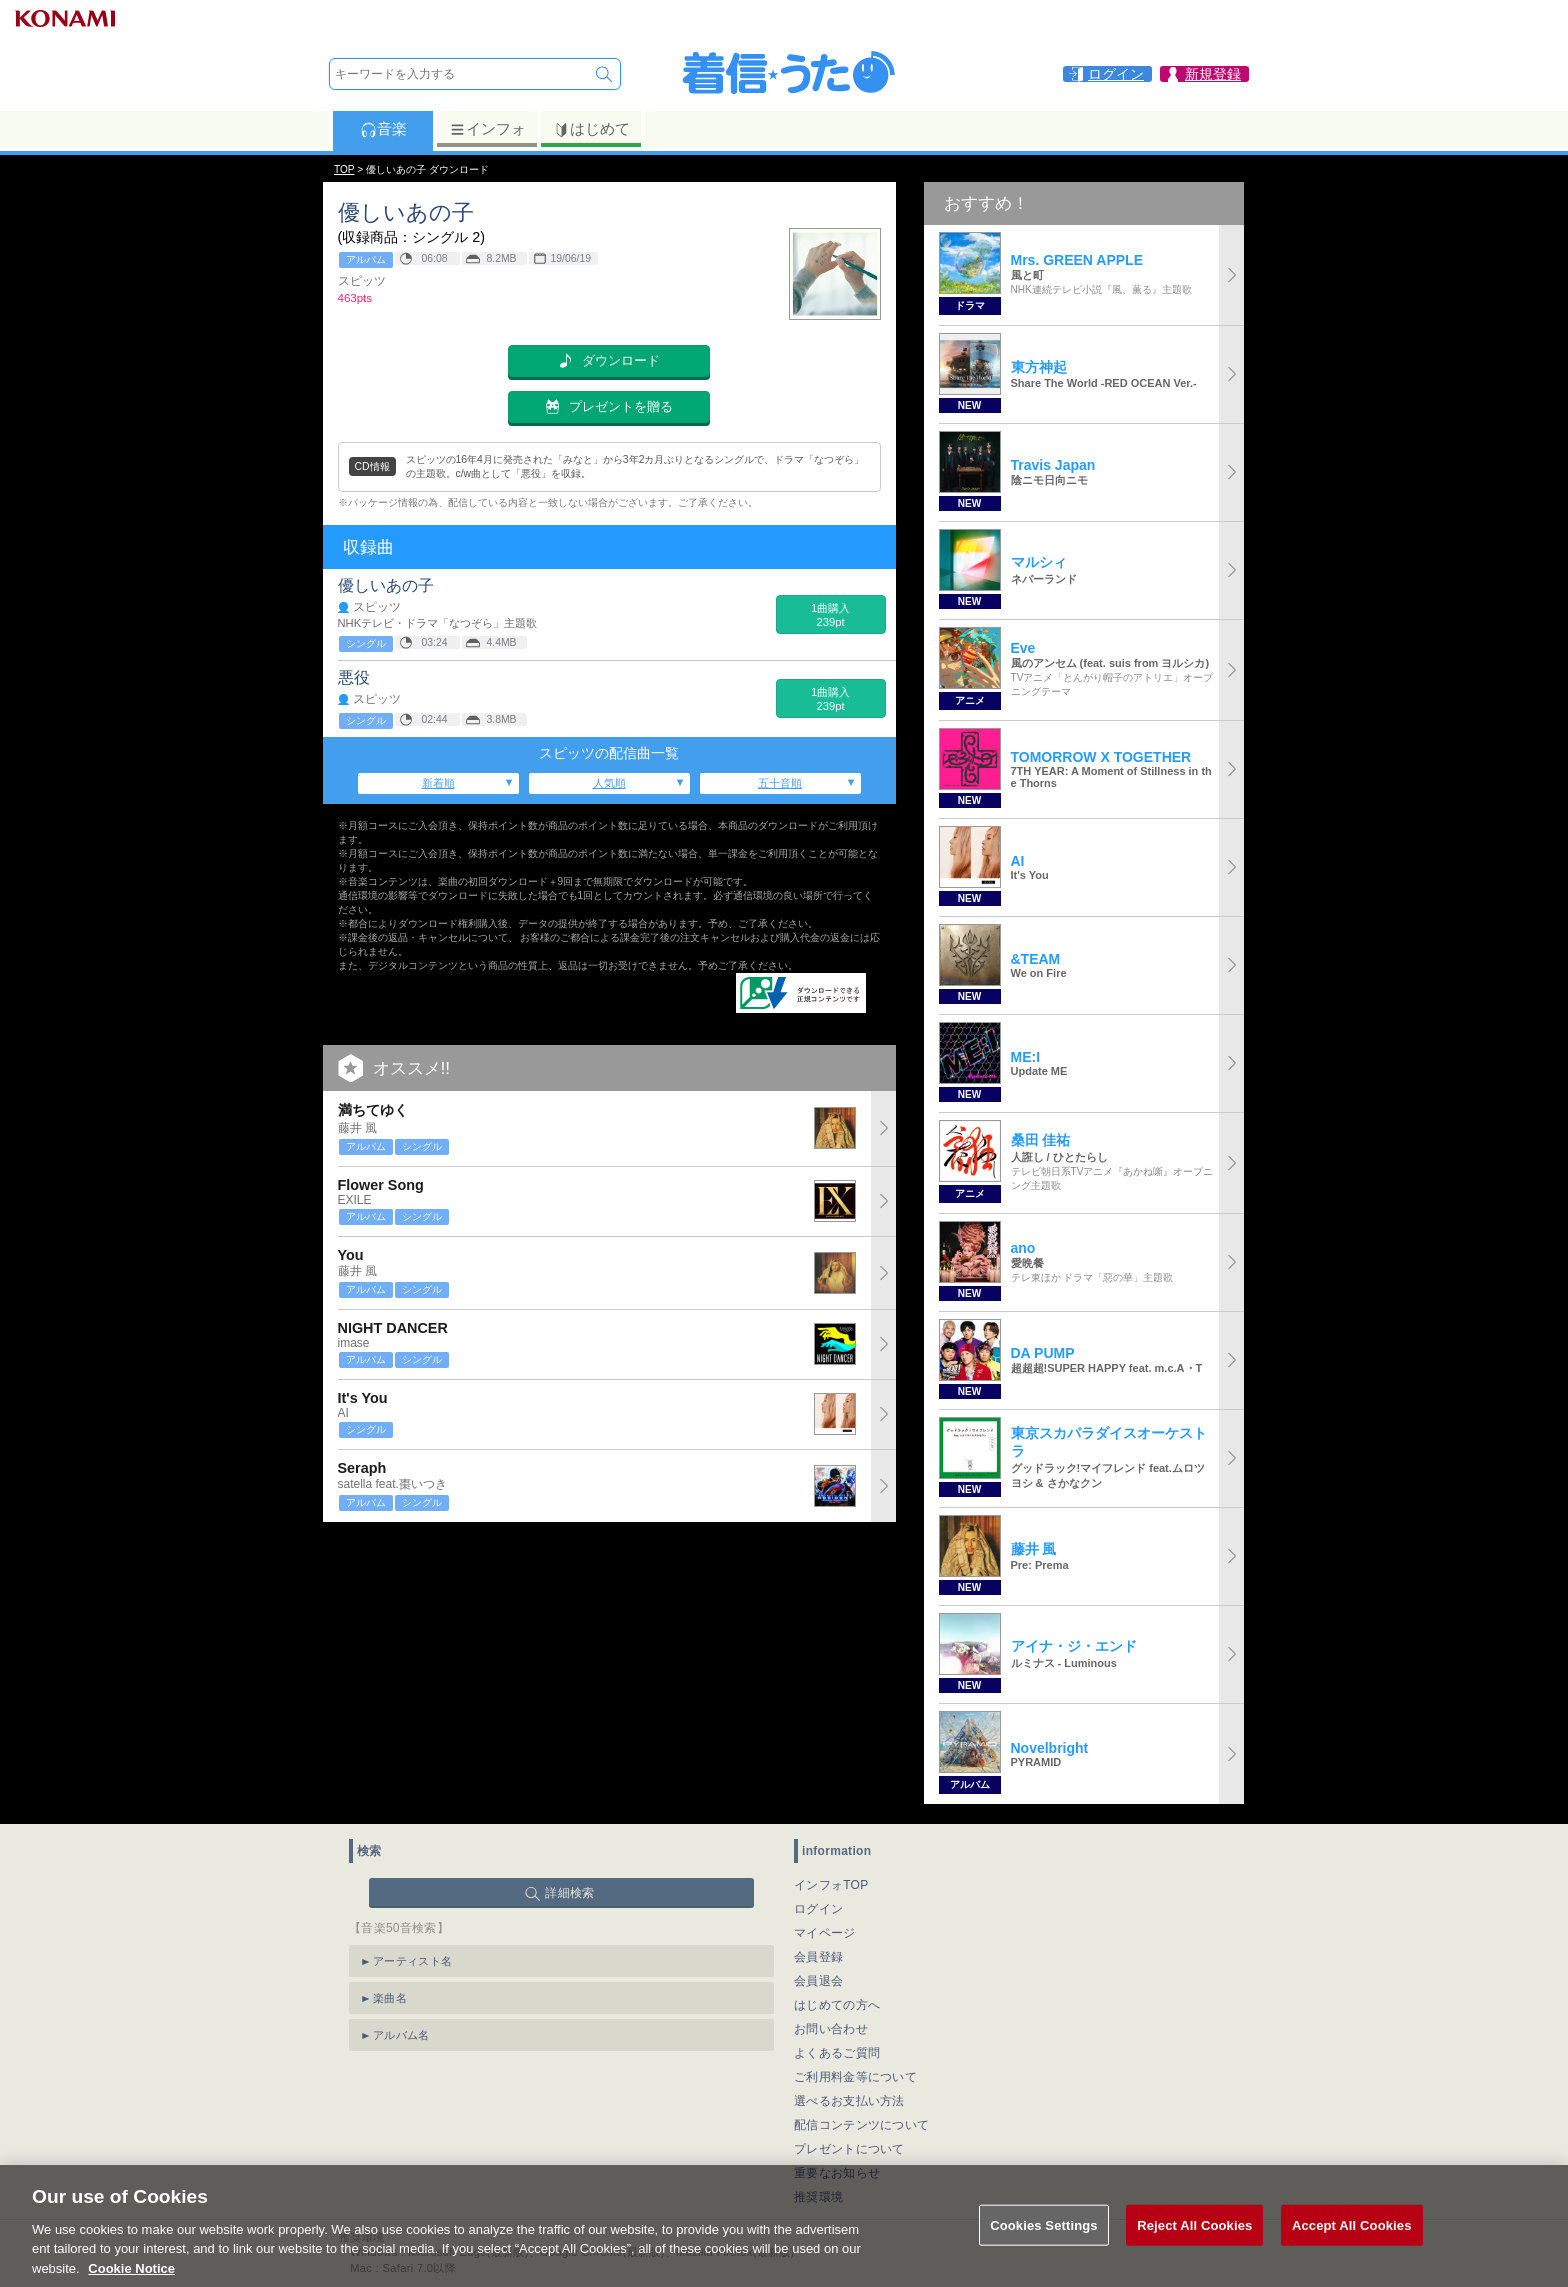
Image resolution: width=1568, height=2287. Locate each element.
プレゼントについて (849, 2149)
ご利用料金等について (855, 2077)
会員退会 (818, 1981)
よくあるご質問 (837, 2053)
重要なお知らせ (837, 2173)
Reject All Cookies (1194, 2247)
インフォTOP (831, 1885)
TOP (344, 169)
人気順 (609, 783)
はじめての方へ (837, 2005)
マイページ (825, 1933)
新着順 (438, 783)
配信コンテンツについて (861, 2125)
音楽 (383, 129)
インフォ (487, 129)
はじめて (591, 129)
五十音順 (780, 783)
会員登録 (818, 1957)
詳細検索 (569, 1893)
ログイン (818, 1909)
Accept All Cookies (1352, 2247)
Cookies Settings (1044, 2247)
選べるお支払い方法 (849, 2101)
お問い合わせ (831, 2029)
